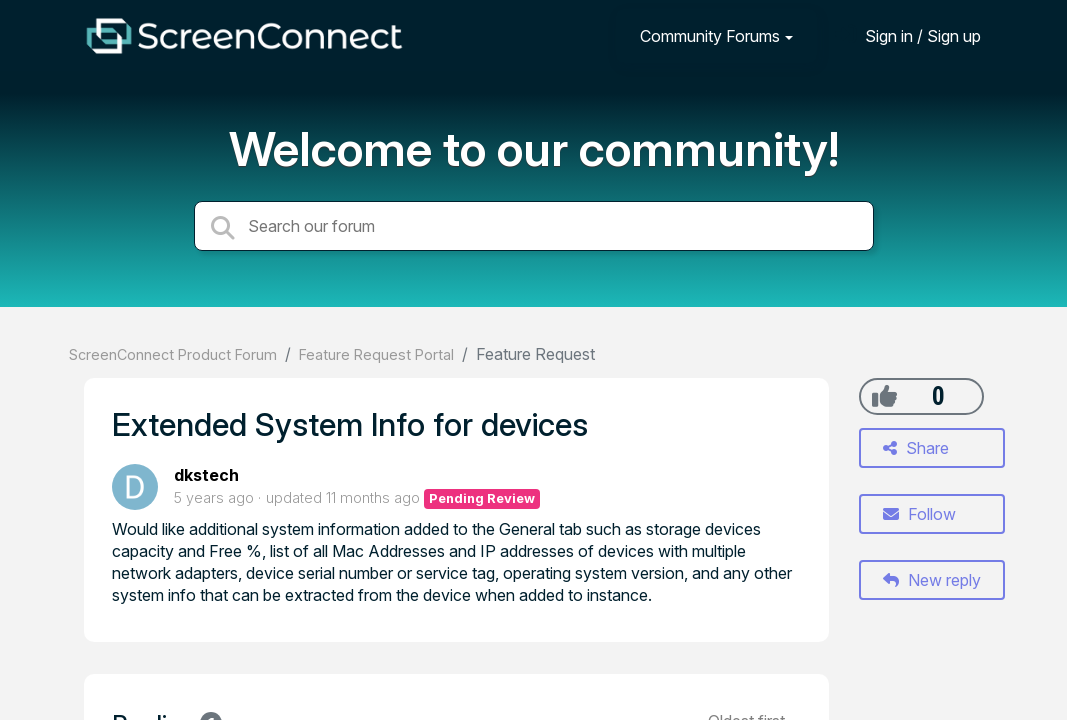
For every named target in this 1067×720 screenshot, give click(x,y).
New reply (932, 580)
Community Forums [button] (710, 36)
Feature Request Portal (376, 354)
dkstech (206, 475)
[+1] (884, 396)
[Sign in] (908, 35)
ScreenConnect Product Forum (173, 354)
